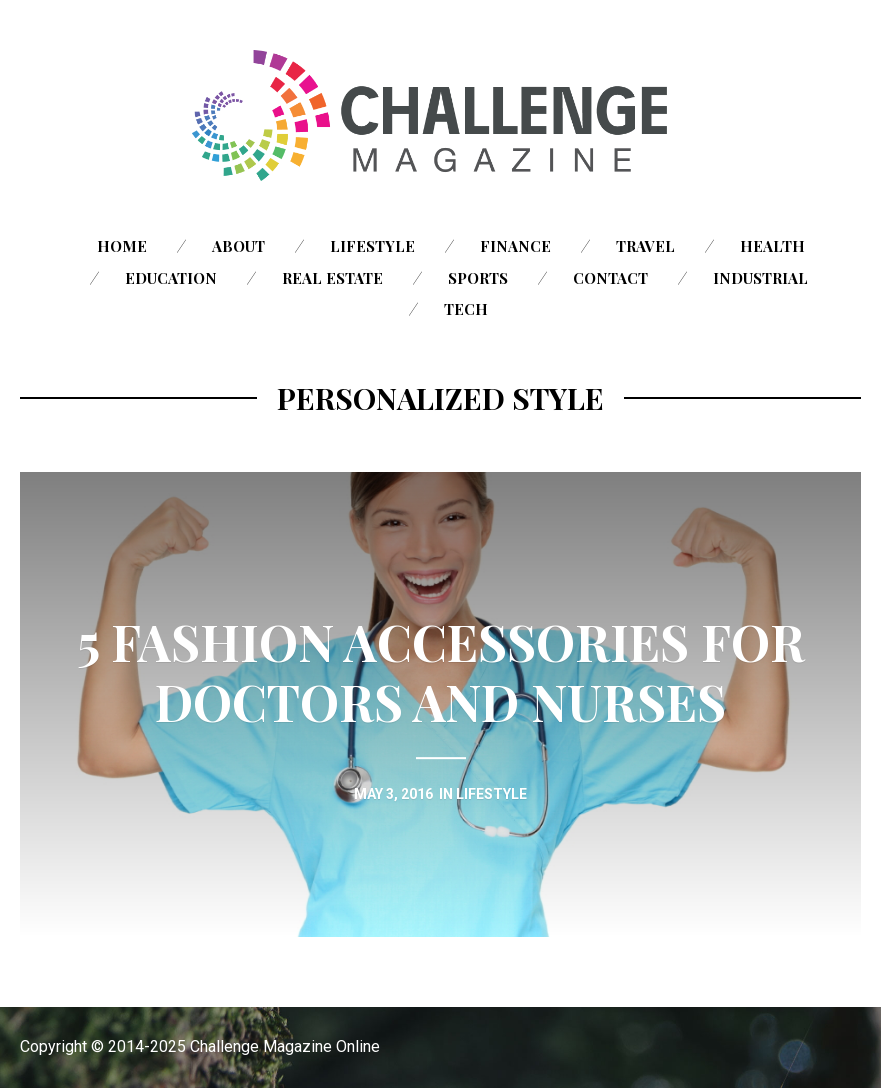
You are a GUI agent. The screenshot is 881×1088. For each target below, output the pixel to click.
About (238, 246)
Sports (478, 278)
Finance (515, 246)
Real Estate (332, 278)
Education (171, 278)
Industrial (760, 278)
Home (122, 246)
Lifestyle (372, 246)
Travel (645, 246)
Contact (610, 278)
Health (772, 246)
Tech (466, 309)
